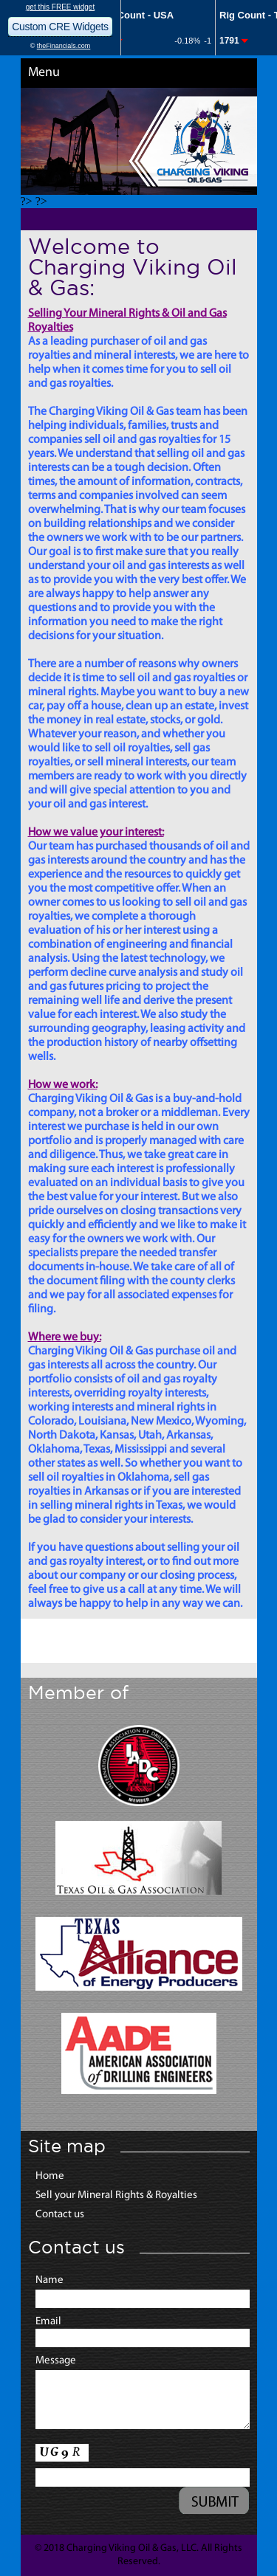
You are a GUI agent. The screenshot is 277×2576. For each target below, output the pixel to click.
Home (49, 2176)
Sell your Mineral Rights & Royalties (116, 2195)
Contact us (59, 2214)
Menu (44, 73)
